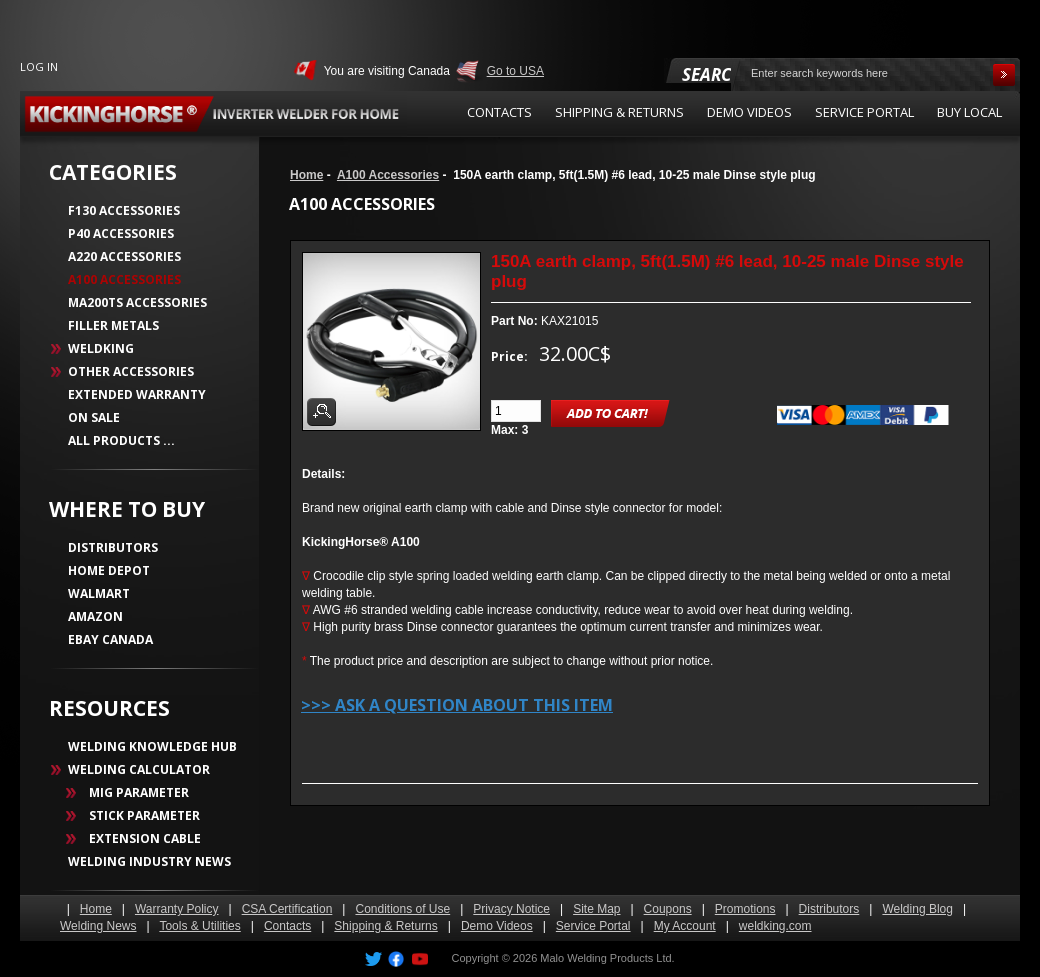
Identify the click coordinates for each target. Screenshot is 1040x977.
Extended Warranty (137, 394)
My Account (685, 926)
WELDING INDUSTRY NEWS (149, 861)
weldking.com (775, 926)
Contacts (287, 926)
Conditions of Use (402, 909)
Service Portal (593, 926)
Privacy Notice (511, 909)
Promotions (745, 909)
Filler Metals (113, 325)
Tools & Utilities (199, 926)
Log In (39, 66)
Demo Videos (497, 926)
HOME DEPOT (109, 570)
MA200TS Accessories (137, 302)
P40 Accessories (121, 233)
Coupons (668, 909)
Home (306, 175)
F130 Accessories (124, 210)
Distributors (829, 909)
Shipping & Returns (385, 926)
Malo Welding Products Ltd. (607, 958)
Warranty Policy (177, 909)
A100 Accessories (388, 175)
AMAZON (95, 616)
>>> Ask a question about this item (457, 705)
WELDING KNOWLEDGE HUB (152, 746)
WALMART (99, 593)
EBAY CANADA (110, 639)
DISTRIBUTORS (113, 547)
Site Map (596, 909)
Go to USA (515, 71)
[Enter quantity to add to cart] (516, 411)
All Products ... (121, 440)
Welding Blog (917, 909)
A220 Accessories (124, 256)
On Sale (94, 417)
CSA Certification (287, 909)
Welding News (98, 926)
